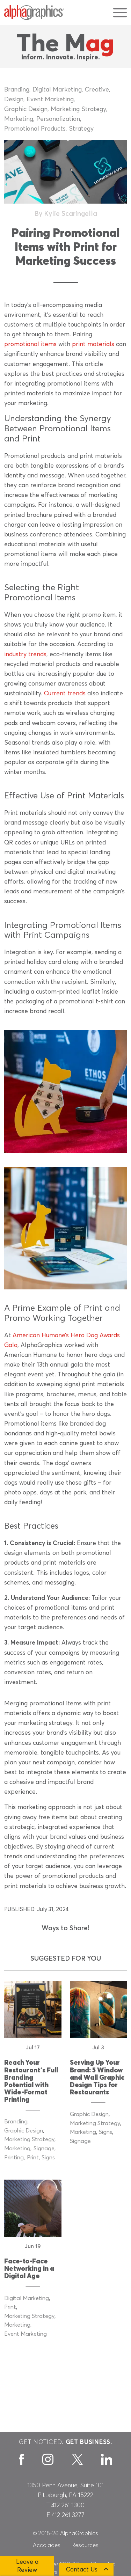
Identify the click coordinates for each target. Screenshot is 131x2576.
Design (13, 99)
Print (33, 2157)
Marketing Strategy (78, 109)
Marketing (18, 119)
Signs (48, 2157)
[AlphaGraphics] (34, 12)
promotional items (30, 344)
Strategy (81, 129)
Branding (16, 90)
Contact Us (81, 2570)
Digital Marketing (57, 90)
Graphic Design (26, 109)
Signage (44, 2148)
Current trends (65, 693)
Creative (97, 90)
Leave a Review (27, 2566)
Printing (14, 2157)
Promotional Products (35, 129)
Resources (85, 2545)
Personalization (58, 119)
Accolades (46, 2545)
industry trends (25, 654)
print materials (93, 344)
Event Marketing (50, 99)
